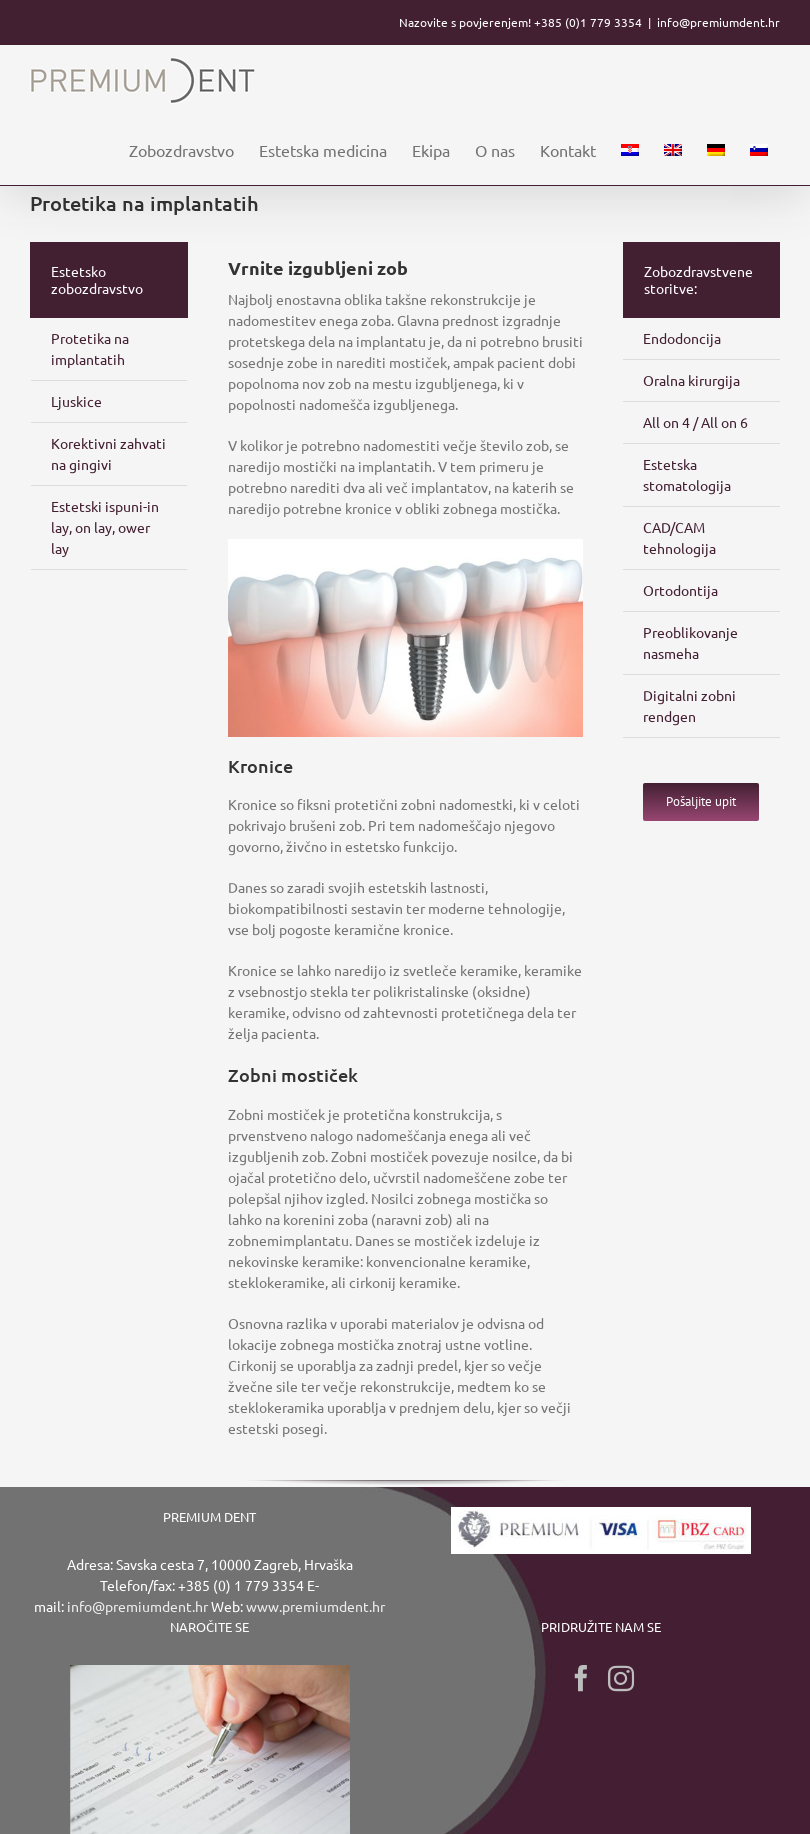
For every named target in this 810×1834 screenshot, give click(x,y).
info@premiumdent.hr (718, 22)
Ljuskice (76, 401)
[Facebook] (581, 1678)
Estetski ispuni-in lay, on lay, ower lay (105, 527)
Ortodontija (680, 590)
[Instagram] (621, 1678)
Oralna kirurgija (691, 380)
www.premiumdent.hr (315, 1606)
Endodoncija (682, 338)
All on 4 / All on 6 (695, 422)
